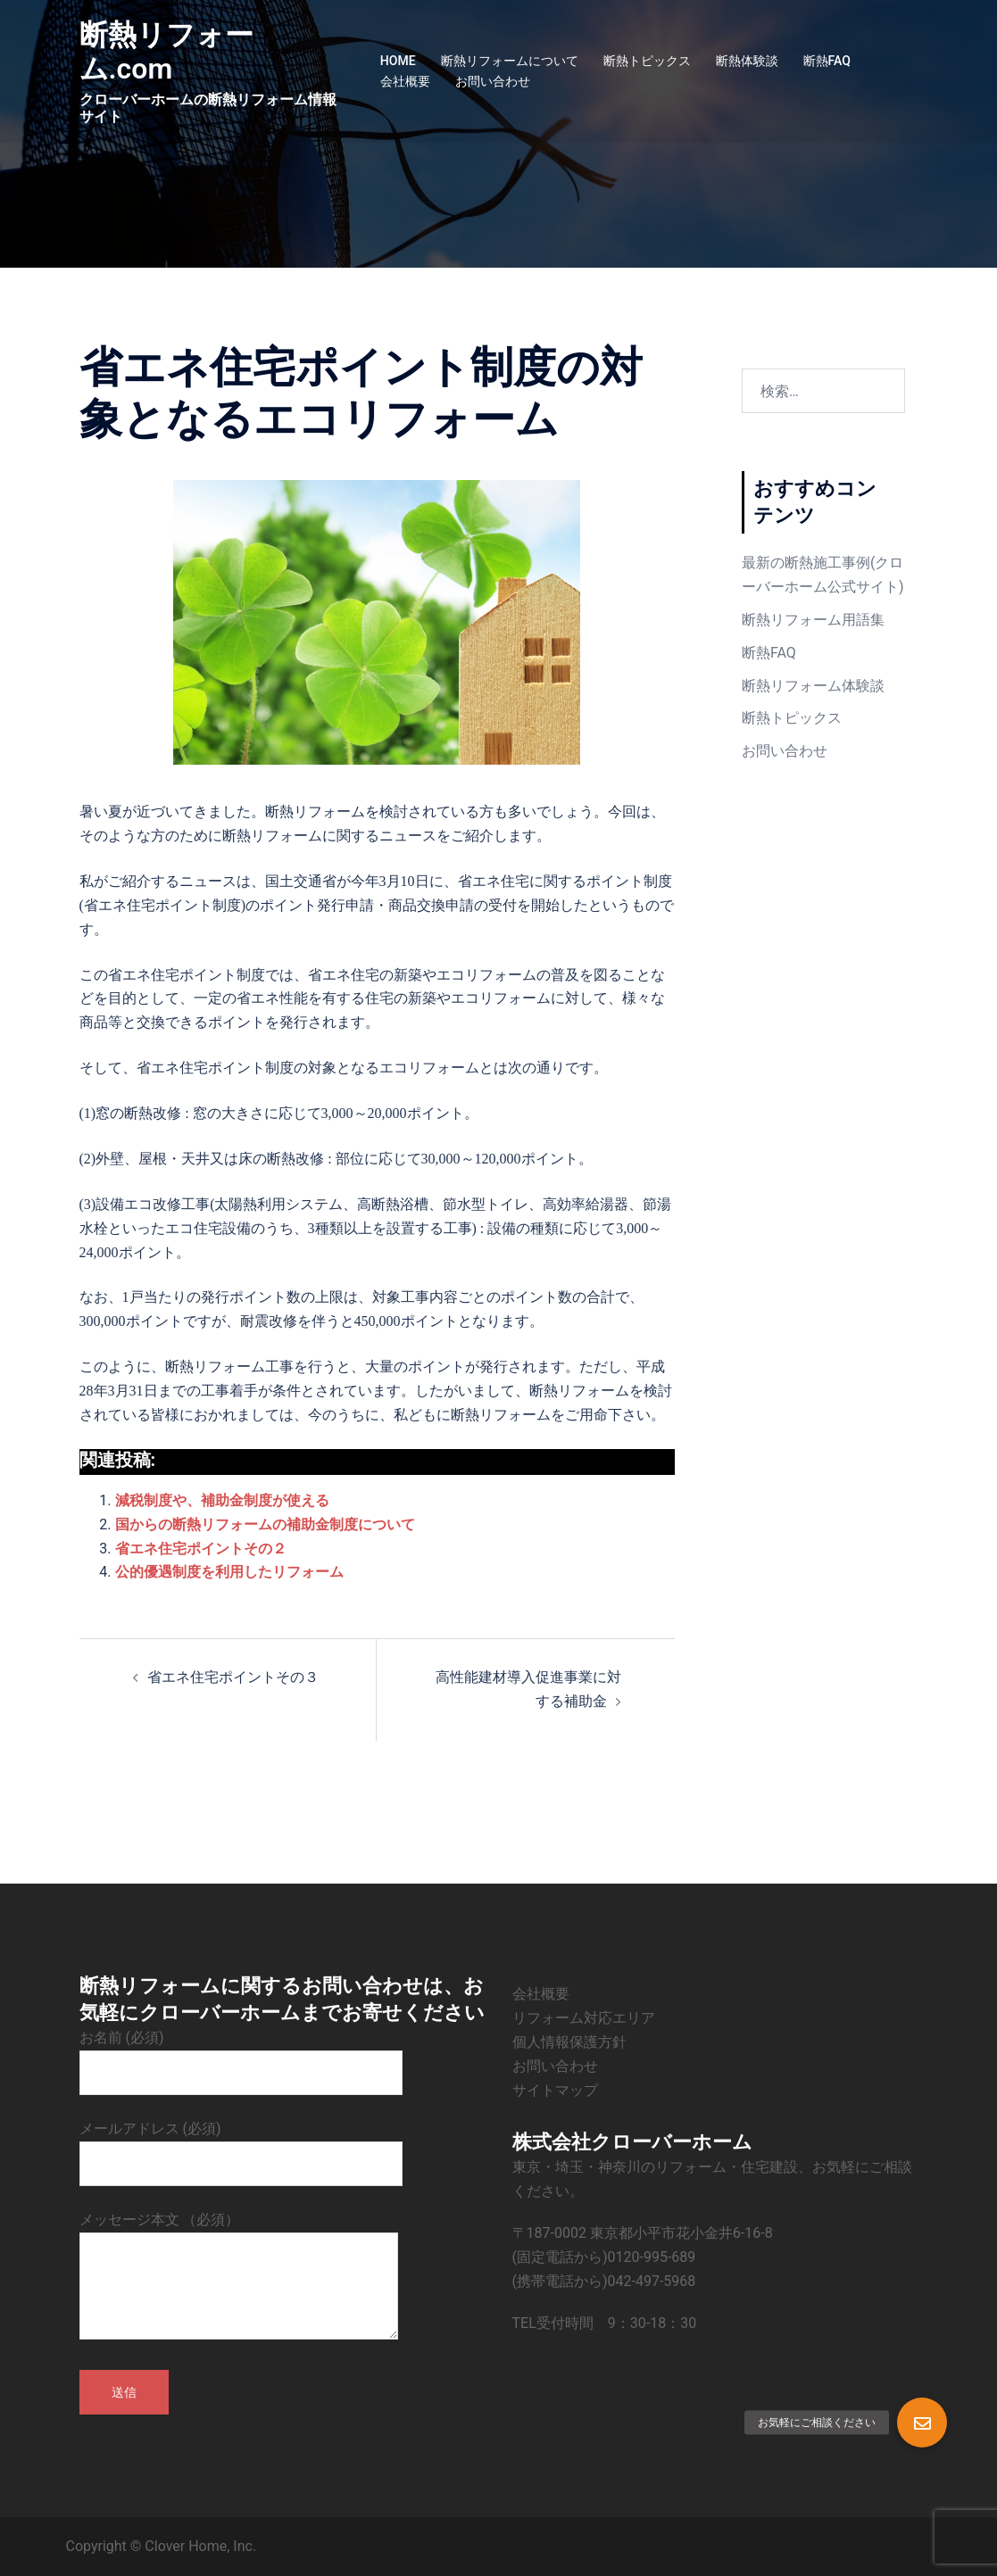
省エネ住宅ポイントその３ (233, 1677)
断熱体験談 (747, 61)
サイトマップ (555, 2090)
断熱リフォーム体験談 (813, 685)
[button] (922, 2423)
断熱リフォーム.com (166, 52)
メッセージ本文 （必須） (238, 2277)
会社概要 (405, 81)
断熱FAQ (827, 61)
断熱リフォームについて (509, 61)
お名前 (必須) (241, 2055)
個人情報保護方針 (569, 2041)
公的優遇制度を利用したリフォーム (229, 1571)
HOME (398, 61)
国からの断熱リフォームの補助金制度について (265, 1524)
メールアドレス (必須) (241, 2146)
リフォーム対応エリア (583, 2017)
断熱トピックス (647, 61)
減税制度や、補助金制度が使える (222, 1500)
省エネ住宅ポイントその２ (201, 1548)
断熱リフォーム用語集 (813, 619)
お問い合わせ (492, 81)
